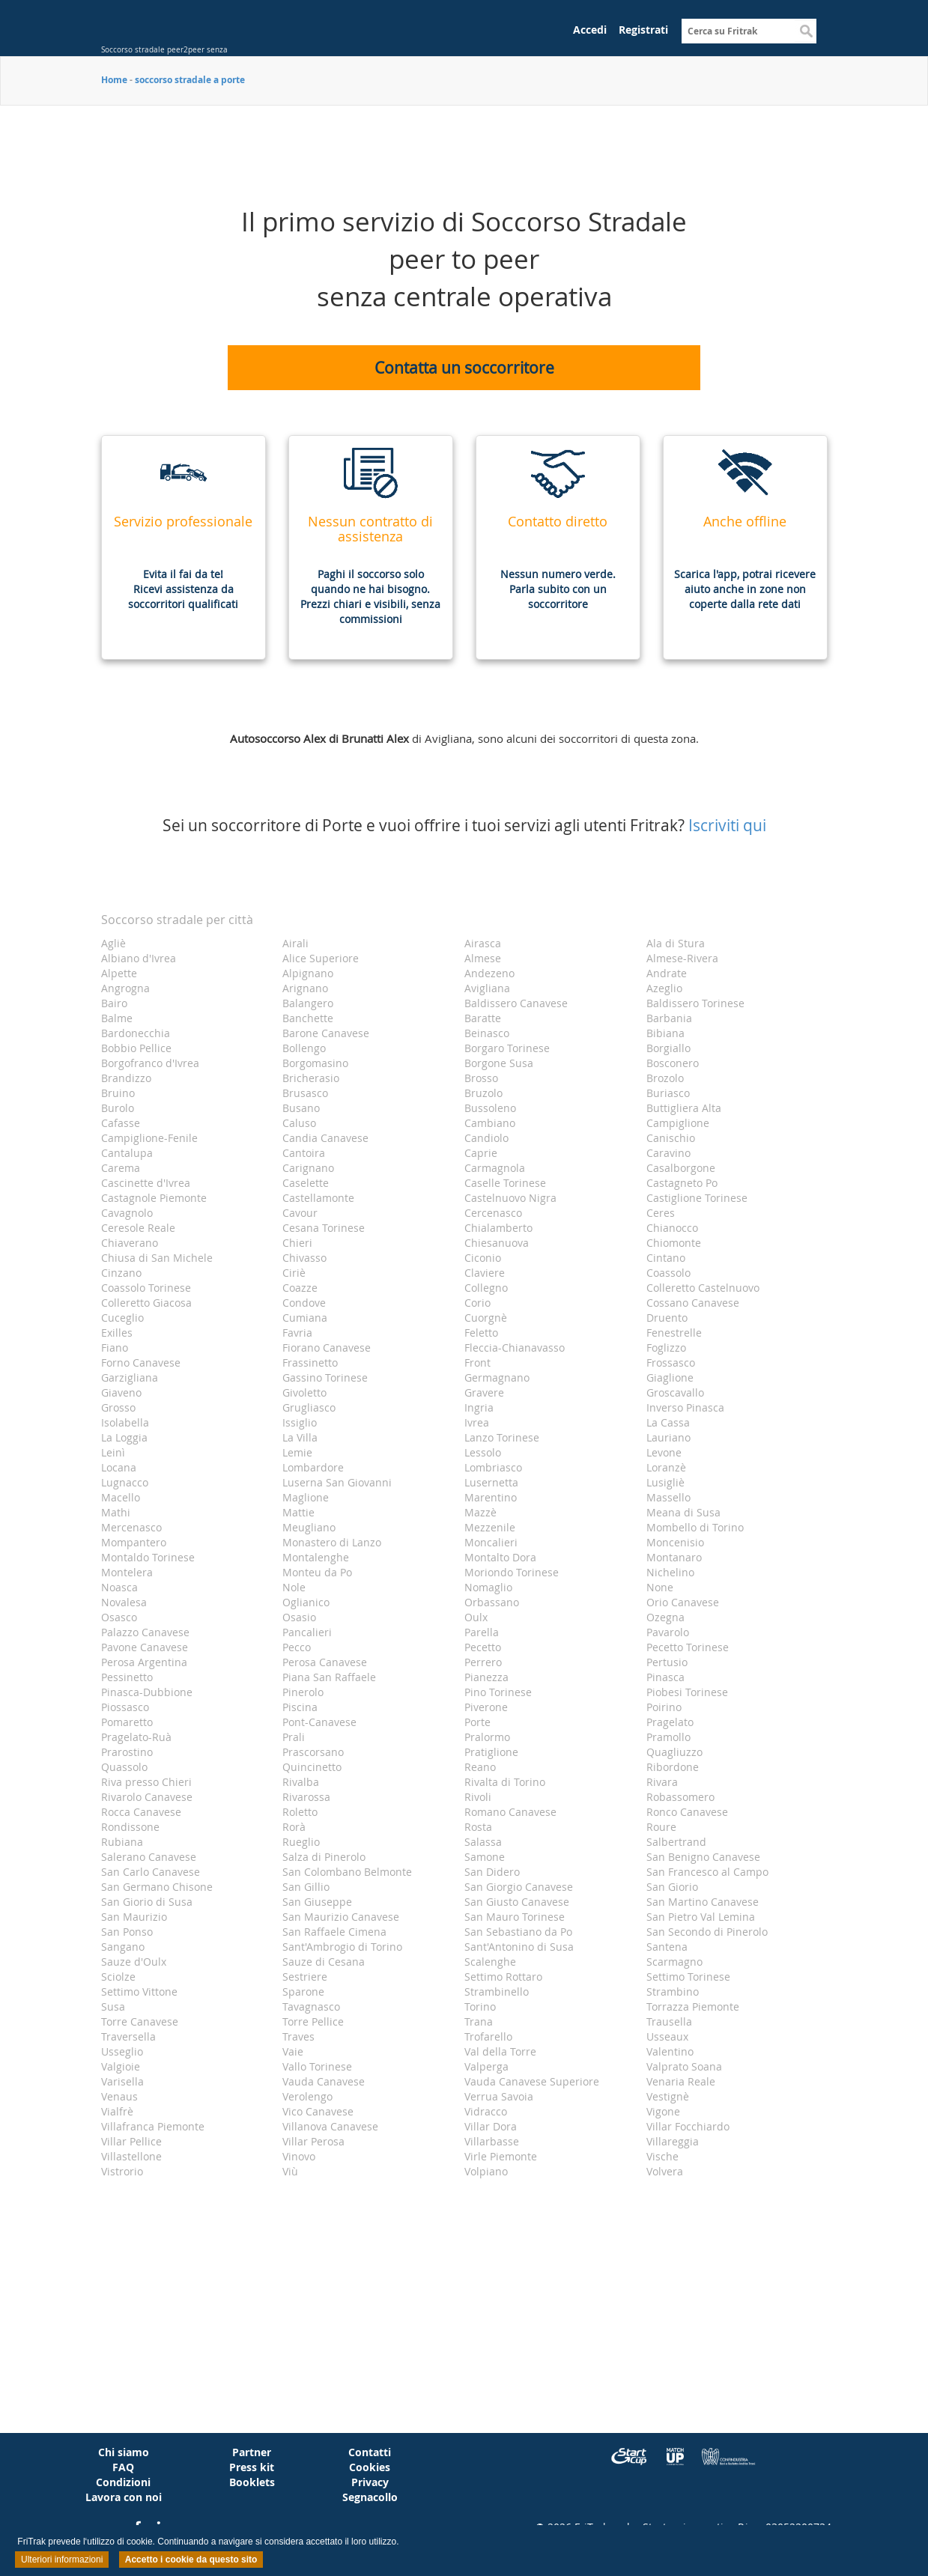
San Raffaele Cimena (334, 1932)
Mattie (298, 1512)
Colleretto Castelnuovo (702, 1288)
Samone (484, 1857)
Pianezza (486, 1677)
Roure (661, 1827)
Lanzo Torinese (501, 1437)
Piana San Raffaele (329, 1677)
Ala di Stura (675, 943)
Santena (667, 1946)
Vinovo (298, 2156)
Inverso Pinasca (685, 1407)
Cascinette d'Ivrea (145, 1183)
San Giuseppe (317, 1902)
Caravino (668, 1153)
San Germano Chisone (157, 1887)
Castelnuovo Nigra (510, 1198)
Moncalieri (491, 1542)
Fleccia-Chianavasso (514, 1347)
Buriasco (668, 1093)
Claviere (484, 1273)
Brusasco (305, 1093)
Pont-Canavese (319, 1722)
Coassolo (668, 1273)
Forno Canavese (141, 1362)
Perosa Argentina (144, 1662)
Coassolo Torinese (146, 1288)
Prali (293, 1737)
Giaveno (121, 1392)
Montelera (127, 1572)
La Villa (300, 1437)
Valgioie (120, 2066)
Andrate (666, 973)
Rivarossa (306, 1797)
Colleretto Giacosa (146, 1302)
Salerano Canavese (148, 1857)
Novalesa (124, 1602)
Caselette (305, 1183)
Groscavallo (675, 1392)
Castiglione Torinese (696, 1198)
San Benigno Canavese (703, 1857)
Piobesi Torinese (687, 1692)
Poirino (664, 1707)
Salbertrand (676, 1842)
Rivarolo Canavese (146, 1797)
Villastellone (131, 2156)
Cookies (369, 2467)
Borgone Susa (498, 1063)
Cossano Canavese (692, 1302)
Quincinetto (312, 1767)
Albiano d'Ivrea (138, 958)
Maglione (305, 1497)
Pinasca (665, 1677)
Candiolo (486, 1138)
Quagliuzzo (674, 1752)
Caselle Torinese (505, 1183)
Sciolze (118, 1976)
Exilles (117, 1332)
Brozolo (665, 1078)
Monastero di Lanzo (331, 1542)
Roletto (300, 1812)
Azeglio (664, 988)
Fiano (114, 1347)
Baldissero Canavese (516, 1003)
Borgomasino (315, 1063)
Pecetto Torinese (687, 1647)
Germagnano (497, 1377)
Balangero (307, 1003)
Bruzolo (483, 1093)
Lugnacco (124, 1482)
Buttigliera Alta (683, 1108)
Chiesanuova (496, 1243)
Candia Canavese (325, 1138)
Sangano (123, 1946)
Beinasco (486, 1033)
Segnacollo (370, 2497)
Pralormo (487, 1737)
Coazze (300, 1288)
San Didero (492, 1872)
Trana (478, 2021)
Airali (295, 943)
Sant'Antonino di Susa (519, 1946)
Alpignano (307, 973)
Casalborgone (680, 1168)
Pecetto (482, 1647)
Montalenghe (315, 1557)
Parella (481, 1632)
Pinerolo (303, 1692)
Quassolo (124, 1767)
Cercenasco (493, 1213)
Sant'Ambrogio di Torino (342, 1946)
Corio (477, 1302)
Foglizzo (666, 1347)
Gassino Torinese (325, 1377)
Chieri (297, 1243)
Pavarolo (667, 1632)
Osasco (119, 1617)
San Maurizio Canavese (340, 1917)
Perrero (483, 1662)
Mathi (115, 1512)
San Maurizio (134, 1917)
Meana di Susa (683, 1512)
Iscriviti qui (727, 825)
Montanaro (674, 1557)
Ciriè (294, 1273)
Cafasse (120, 1123)
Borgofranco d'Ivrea (150, 1063)
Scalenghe (490, 1961)
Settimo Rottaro (503, 1976)
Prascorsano (313, 1752)
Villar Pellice (131, 2141)
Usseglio (122, 2051)
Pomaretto (127, 1722)
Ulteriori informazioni (62, 2559)
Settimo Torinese (688, 1976)
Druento (667, 1317)
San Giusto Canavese (516, 1902)
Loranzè (666, 1467)
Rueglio (301, 1842)
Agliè (113, 943)
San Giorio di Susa (146, 1902)
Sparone (303, 1991)
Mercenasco (131, 1527)
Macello (120, 1497)
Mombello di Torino (695, 1527)
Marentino (490, 1497)
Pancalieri (307, 1632)
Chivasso (304, 1258)
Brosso (481, 1078)
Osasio (299, 1617)
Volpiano (486, 2171)
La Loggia (124, 1437)
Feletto (481, 1332)
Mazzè (480, 1512)
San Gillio (306, 1887)
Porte (477, 1722)
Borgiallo (668, 1048)
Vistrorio (122, 2171)
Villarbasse (491, 2141)
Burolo (117, 1108)
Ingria (479, 1407)
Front (477, 1362)
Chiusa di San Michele (157, 1258)
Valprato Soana (684, 2066)
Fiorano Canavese (326, 1347)
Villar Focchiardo (688, 2126)
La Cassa (668, 1422)
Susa (113, 2006)
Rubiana (122, 1842)
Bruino (118, 1093)
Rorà (294, 1827)
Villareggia (672, 2141)
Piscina (300, 1707)
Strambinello (496, 1991)
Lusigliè (665, 1482)
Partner (251, 2452)
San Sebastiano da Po (518, 1932)
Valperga (486, 2066)
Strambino (672, 1991)
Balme (117, 1018)
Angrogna (125, 988)
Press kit (251, 2467)
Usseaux (667, 2036)
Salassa (483, 1842)
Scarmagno (674, 1961)
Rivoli (477, 1797)
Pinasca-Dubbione (146, 1692)
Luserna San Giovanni (337, 1482)
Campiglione (677, 1123)
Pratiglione (491, 1752)
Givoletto (304, 1392)
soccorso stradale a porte (190, 79)
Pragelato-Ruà (136, 1737)
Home (114, 79)
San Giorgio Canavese (518, 1887)
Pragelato (670, 1722)
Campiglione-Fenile (149, 1138)
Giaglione (670, 1377)
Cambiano (489, 1123)
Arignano (305, 988)
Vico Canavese (318, 2111)
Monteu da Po (317, 1572)
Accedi (590, 29)
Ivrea (476, 1422)
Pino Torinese (498, 1692)
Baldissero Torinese (695, 1003)
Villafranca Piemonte (152, 2126)
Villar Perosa (313, 2141)
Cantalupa (127, 1153)
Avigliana (487, 988)
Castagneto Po (682, 1183)
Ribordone (672, 1767)
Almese (482, 958)
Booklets (252, 2482)
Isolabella (125, 1422)
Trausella (669, 2021)
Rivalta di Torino (504, 1782)
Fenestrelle (674, 1332)
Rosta (478, 1827)
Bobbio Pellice (136, 1048)
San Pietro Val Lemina (700, 1917)
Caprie (480, 1153)
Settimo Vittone (139, 1991)
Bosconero (672, 1063)
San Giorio (672, 1887)
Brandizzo (126, 1078)
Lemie (297, 1452)
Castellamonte (318, 1198)
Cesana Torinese (323, 1228)
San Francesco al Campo (707, 1872)
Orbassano (491, 1602)
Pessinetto (127, 1677)
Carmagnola (494, 1168)
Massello (668, 1497)
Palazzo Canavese (145, 1632)
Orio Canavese (682, 1602)
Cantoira (303, 1153)
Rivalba (300, 1782)
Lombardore (313, 1467)
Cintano (665, 1258)
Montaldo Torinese (148, 1557)
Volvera (664, 2171)
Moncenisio (675, 1542)
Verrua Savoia (498, 2096)
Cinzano (121, 1273)
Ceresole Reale (138, 1228)
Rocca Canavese (141, 1812)
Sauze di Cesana (323, 1961)
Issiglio (299, 1422)
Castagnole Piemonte (154, 1198)
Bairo (114, 1003)
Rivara (662, 1782)
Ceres (660, 1213)
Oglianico (306, 1602)
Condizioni (123, 2482)
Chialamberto (498, 1228)
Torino (480, 2006)
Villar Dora (490, 2126)
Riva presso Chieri (146, 1782)
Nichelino (670, 1572)
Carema (120, 1168)
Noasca (119, 1587)
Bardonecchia (135, 1033)
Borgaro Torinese (507, 1048)
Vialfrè (117, 2111)
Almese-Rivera (682, 958)
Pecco (296, 1647)
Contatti (369, 2452)
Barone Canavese (325, 1033)
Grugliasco (309, 1407)
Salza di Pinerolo (324, 1857)
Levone (664, 1452)
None (659, 1587)
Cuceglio (122, 1317)
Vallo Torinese (317, 2066)
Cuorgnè (485, 1317)
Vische (662, 2156)
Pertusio (667, 1662)
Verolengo (307, 2096)
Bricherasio (310, 1078)
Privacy (370, 2482)
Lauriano (668, 1437)
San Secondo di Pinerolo (707, 1932)
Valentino (670, 2051)
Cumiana (304, 1317)
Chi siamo (123, 2452)
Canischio (670, 1138)
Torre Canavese (139, 2021)
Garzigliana (129, 1377)
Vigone (663, 2111)
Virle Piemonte (500, 2156)
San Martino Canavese (702, 1902)
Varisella (122, 2081)
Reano (480, 1767)
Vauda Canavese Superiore (531, 2081)
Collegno (486, 1288)
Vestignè (667, 2096)
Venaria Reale (680, 2081)
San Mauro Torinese (514, 1917)
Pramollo (668, 1737)
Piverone (486, 1707)
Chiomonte (673, 1243)
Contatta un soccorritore (464, 367)
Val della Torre (500, 2051)
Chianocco (672, 1228)
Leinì (113, 1452)
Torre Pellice (313, 2021)
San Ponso (127, 1932)
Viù (290, 2171)
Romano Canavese (510, 1812)
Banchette (307, 1018)
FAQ (123, 2467)
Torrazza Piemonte (692, 2006)
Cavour (300, 1213)
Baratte (482, 1018)
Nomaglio (488, 1587)
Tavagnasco (311, 2006)
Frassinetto (310, 1362)
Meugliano (309, 1527)
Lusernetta (491, 1482)
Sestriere (304, 1976)
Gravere (484, 1392)
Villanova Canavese (330, 2126)
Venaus (119, 2096)
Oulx (476, 1617)
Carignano (308, 1168)
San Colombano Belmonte (347, 1872)
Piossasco (125, 1707)
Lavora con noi (123, 2497)
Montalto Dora (500, 1557)
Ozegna (665, 1617)
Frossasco (670, 1362)
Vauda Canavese (323, 2081)
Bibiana (665, 1033)
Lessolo (482, 1452)
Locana (118, 1467)
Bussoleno (490, 1108)
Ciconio (482, 1258)
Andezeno (489, 973)
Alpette (119, 973)
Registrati (643, 29)
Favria (297, 1332)
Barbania (669, 1018)
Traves (298, 2036)
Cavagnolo (127, 1213)
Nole (294, 1587)
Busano (301, 1108)
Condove (304, 1302)
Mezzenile (489, 1527)
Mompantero (133, 1542)
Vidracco (485, 2111)
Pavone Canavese (144, 1647)
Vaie (292, 2051)
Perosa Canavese (324, 1662)
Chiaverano (129, 1243)
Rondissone (130, 1827)
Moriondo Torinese (511, 1572)
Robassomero (680, 1797)
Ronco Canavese (687, 1812)
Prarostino (127, 1752)
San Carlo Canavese (150, 1872)
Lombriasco (493, 1467)
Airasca (482, 943)
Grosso (118, 1407)
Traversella (128, 2036)
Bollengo (304, 1048)
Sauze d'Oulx (133, 1961)
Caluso (299, 1123)
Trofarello (488, 2036)
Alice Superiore (320, 958)
